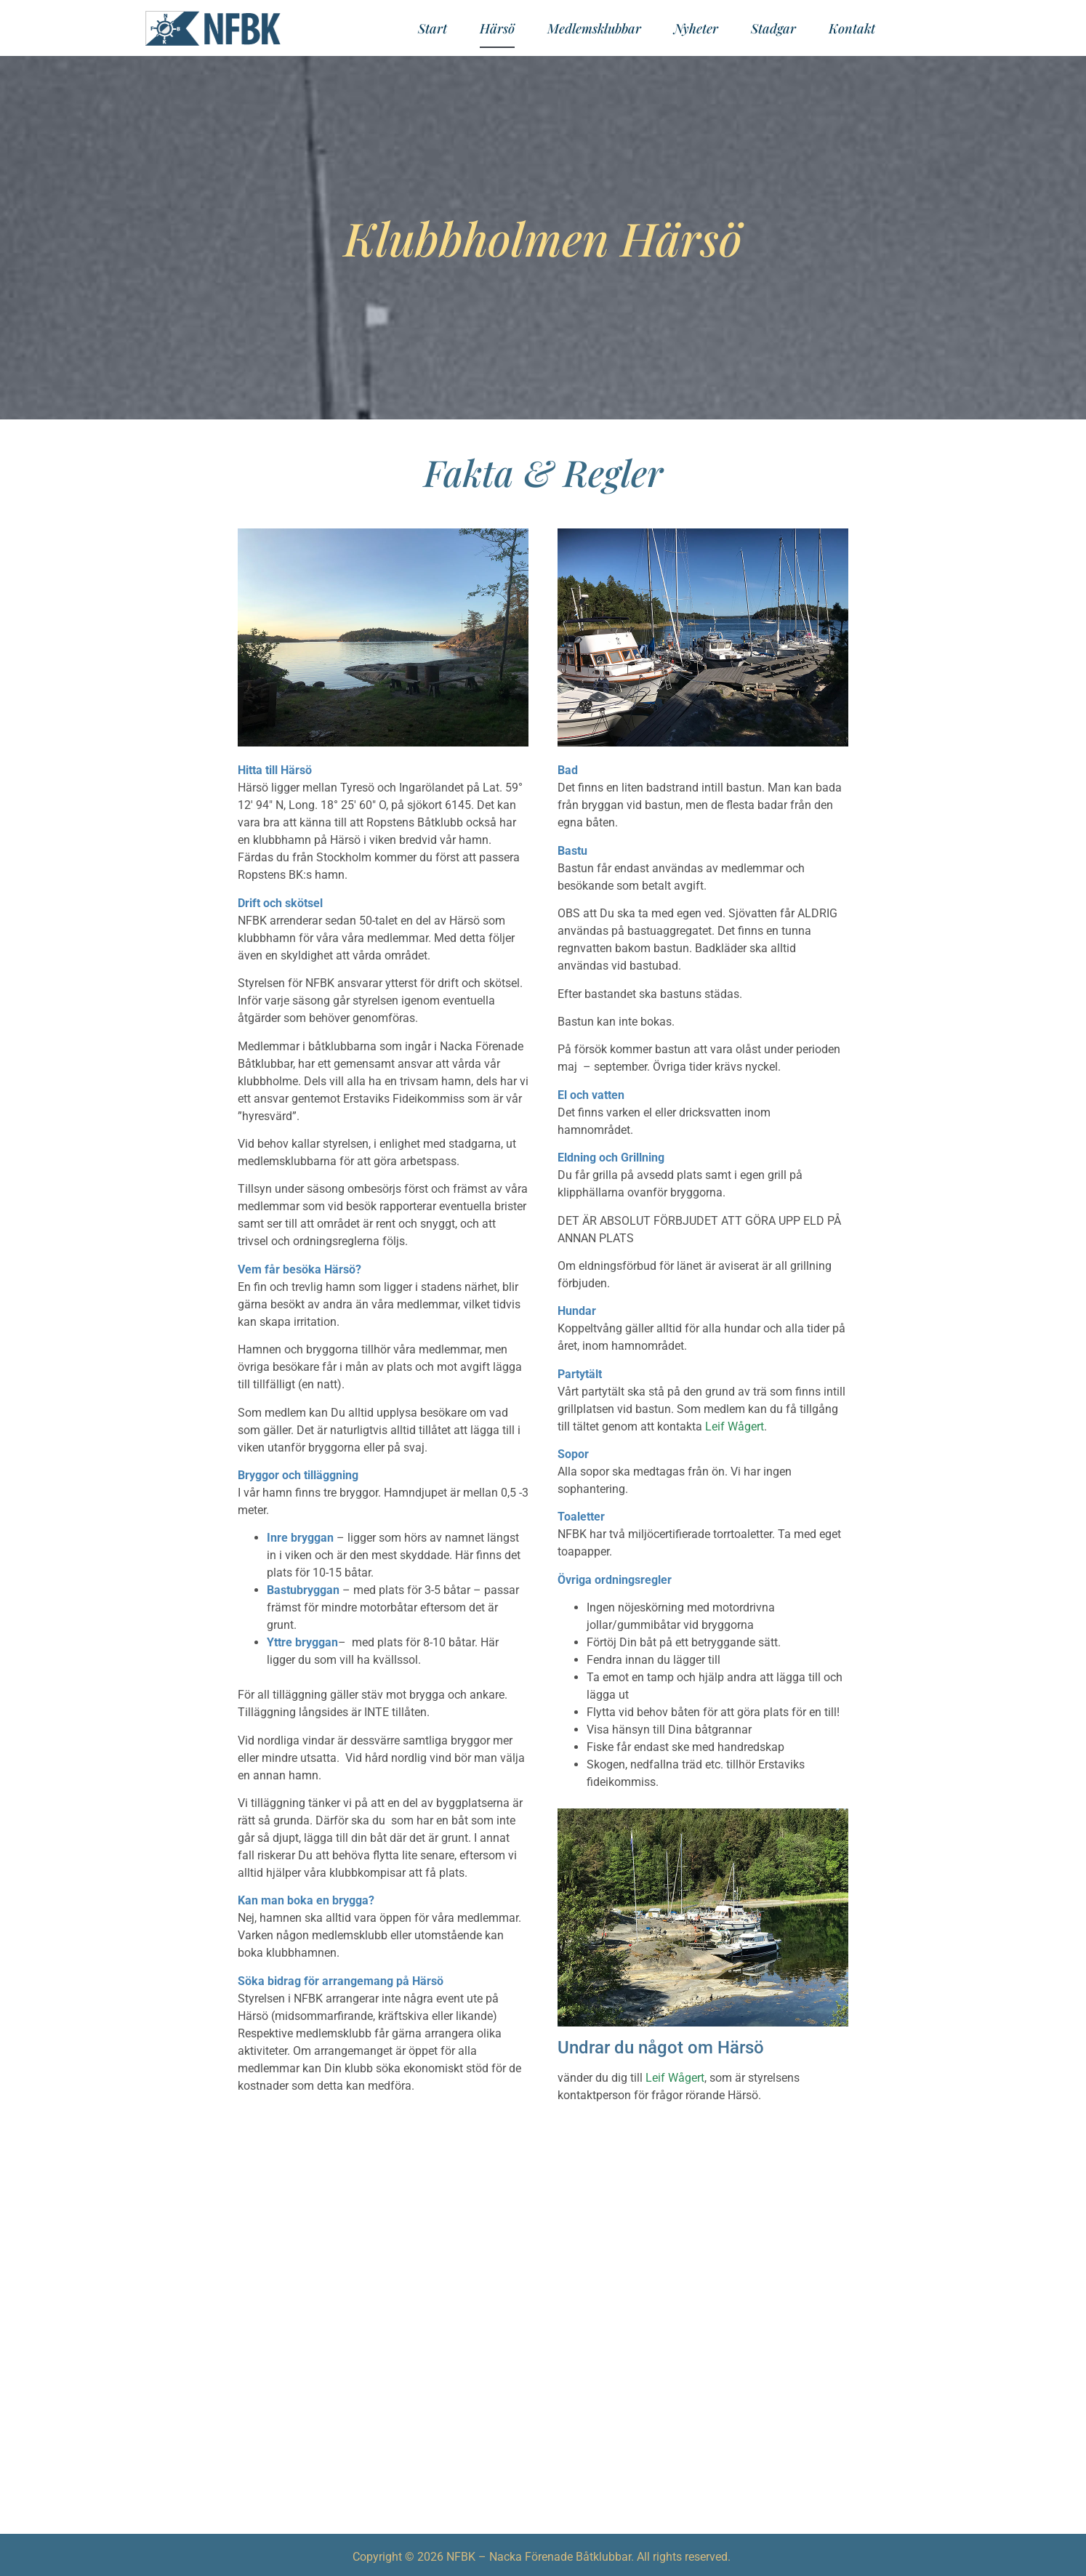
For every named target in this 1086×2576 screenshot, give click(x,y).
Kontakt (852, 28)
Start (432, 28)
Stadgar (773, 28)
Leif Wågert (734, 1426)
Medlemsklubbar (594, 28)
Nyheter (696, 28)
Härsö (497, 28)
